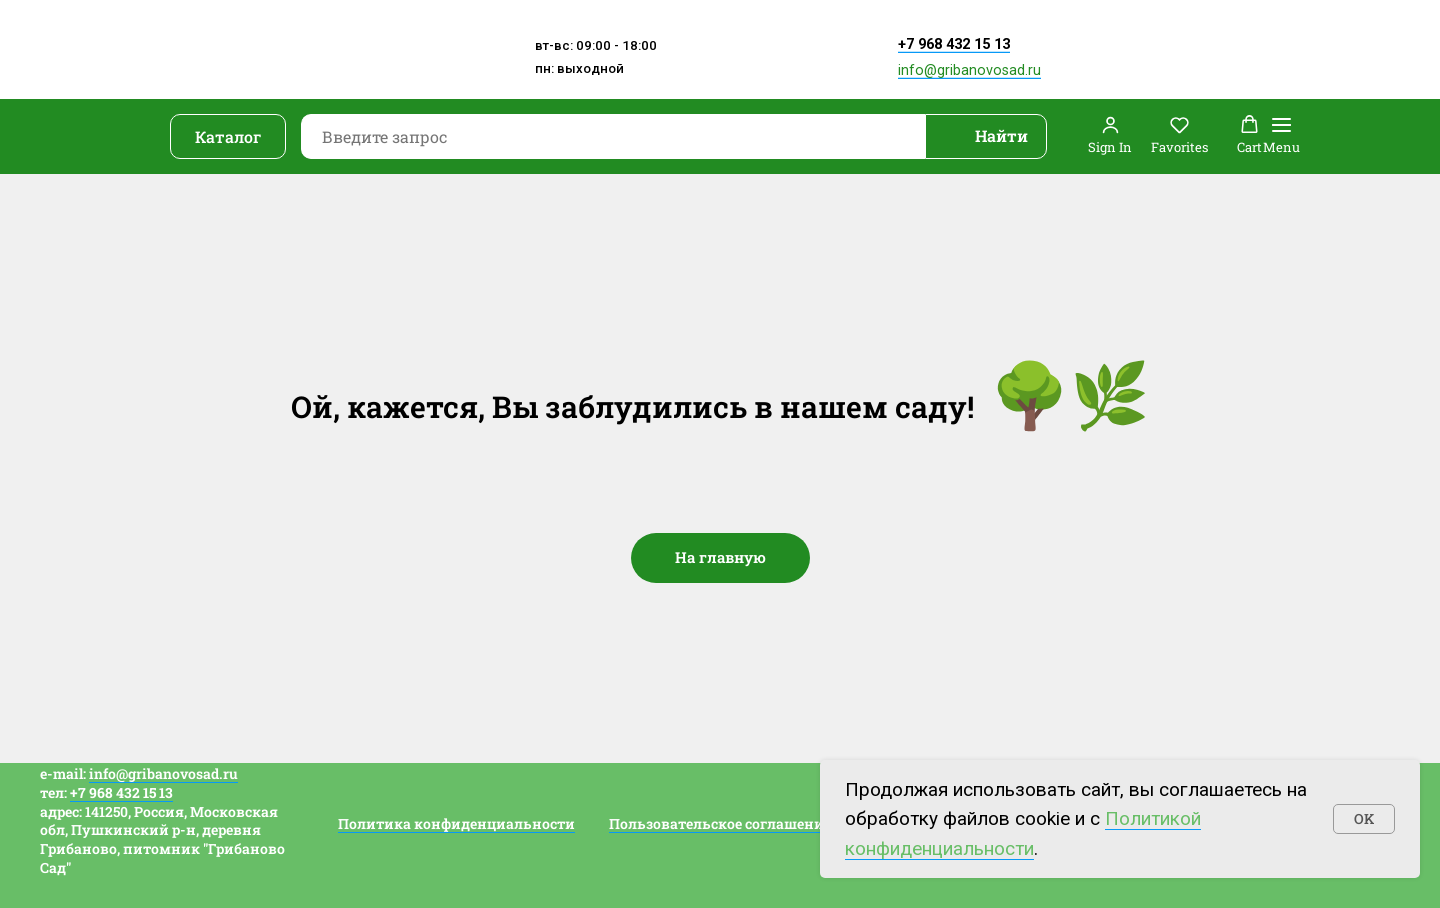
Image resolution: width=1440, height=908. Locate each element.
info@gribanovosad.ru (969, 70)
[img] (747, 63)
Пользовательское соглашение (720, 823)
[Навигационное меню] (1281, 136)
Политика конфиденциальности (456, 823)
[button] (1110, 135)
